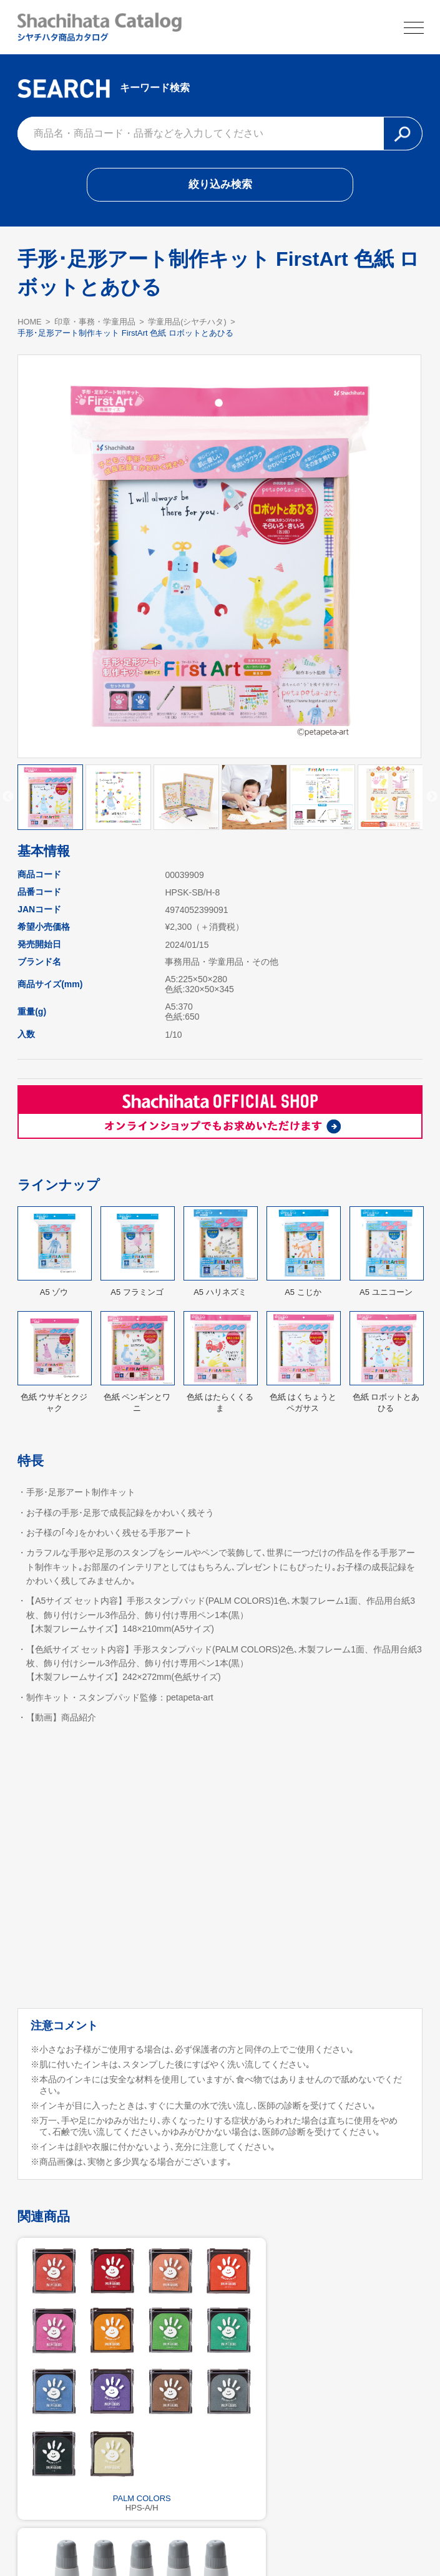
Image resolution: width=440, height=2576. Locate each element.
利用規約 (220, 2536)
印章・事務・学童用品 (95, 325)
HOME (29, 324)
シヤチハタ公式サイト (144, 2536)
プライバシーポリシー (295, 2536)
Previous (8, 800)
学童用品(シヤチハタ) (188, 325)
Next (432, 800)
